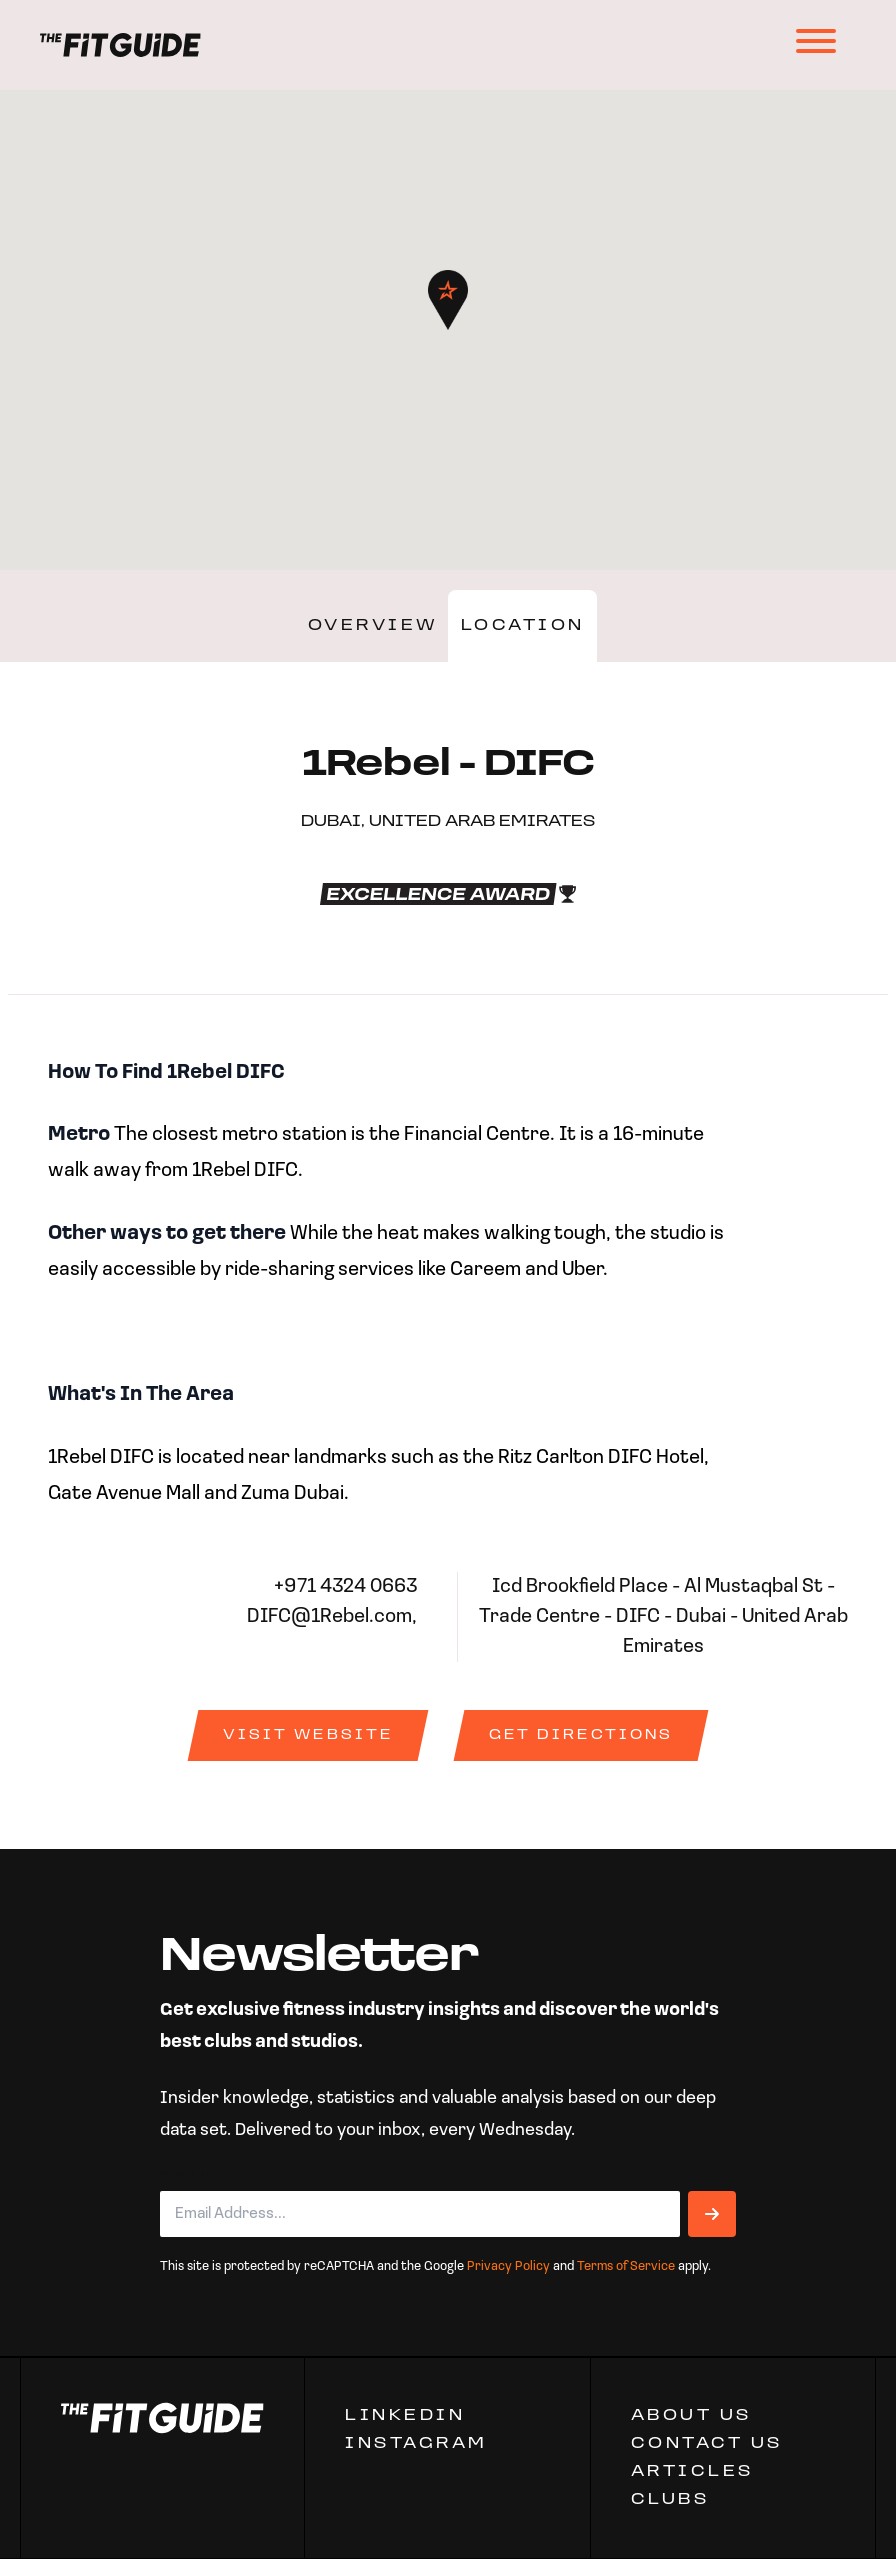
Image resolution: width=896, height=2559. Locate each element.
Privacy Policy (508, 2266)
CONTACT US (707, 2444)
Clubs (670, 2500)
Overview (373, 626)
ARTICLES (692, 2472)
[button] (448, 300)
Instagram (416, 2444)
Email (189, 2175)
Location (523, 626)
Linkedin (405, 2416)
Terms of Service (626, 2266)
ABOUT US (691, 2416)
